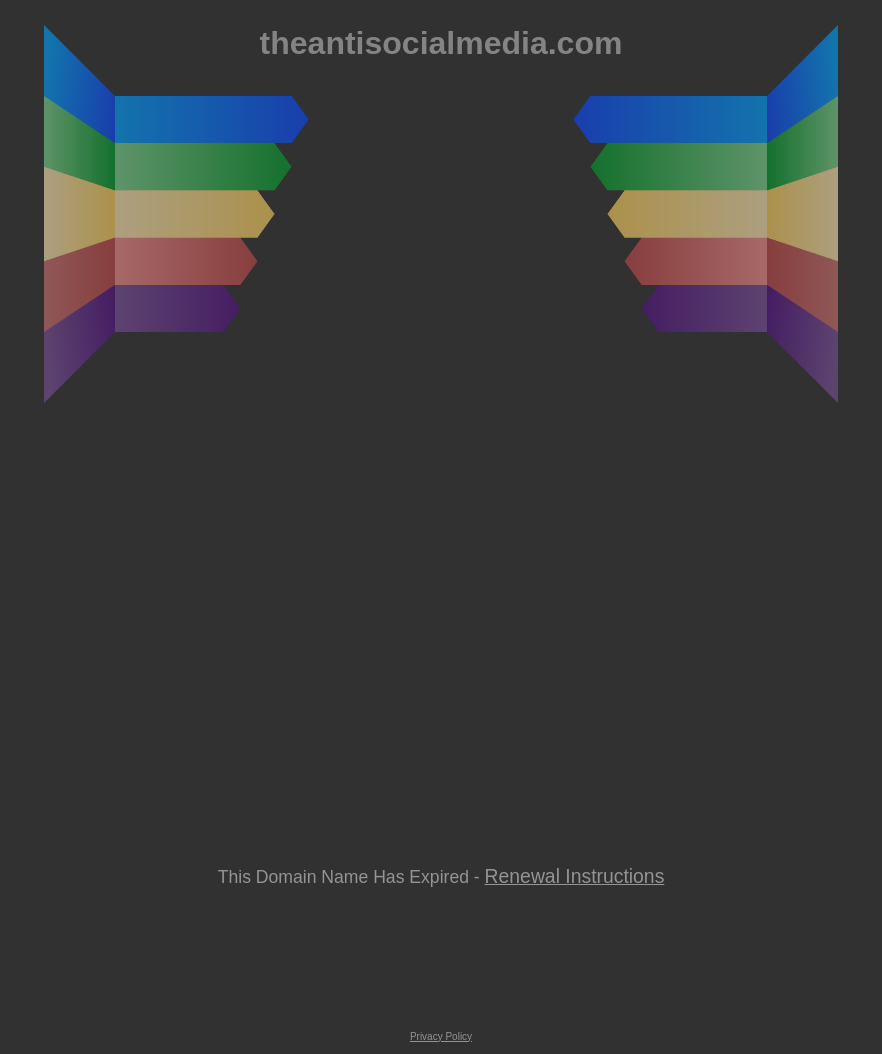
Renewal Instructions (575, 876)
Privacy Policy (441, 1036)
